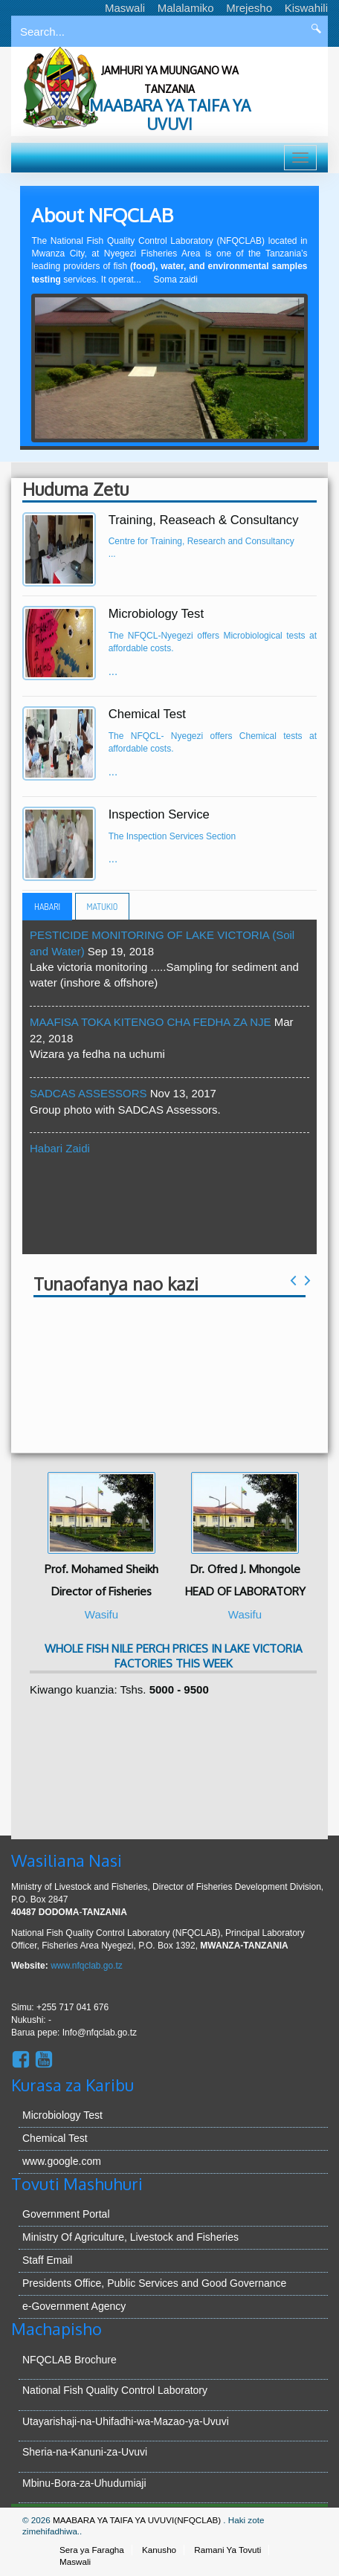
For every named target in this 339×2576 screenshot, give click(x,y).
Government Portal (66, 2214)
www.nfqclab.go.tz (87, 1965)
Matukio (102, 906)
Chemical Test (55, 2138)
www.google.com (61, 2161)
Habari (47, 906)
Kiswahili (306, 7)
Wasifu (101, 1614)
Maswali (125, 7)
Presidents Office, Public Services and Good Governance (154, 2283)
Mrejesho (249, 7)
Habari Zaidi (60, 1148)
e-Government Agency (74, 2306)
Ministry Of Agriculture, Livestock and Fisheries (130, 2237)
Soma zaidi (176, 279)
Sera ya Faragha (91, 2549)
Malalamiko (186, 7)
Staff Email (47, 2260)
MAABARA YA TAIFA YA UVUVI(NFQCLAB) (138, 2520)
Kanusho (159, 2549)
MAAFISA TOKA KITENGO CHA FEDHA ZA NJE (152, 1022)
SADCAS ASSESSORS (90, 1093)
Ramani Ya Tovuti (227, 2549)
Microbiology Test (62, 2115)
